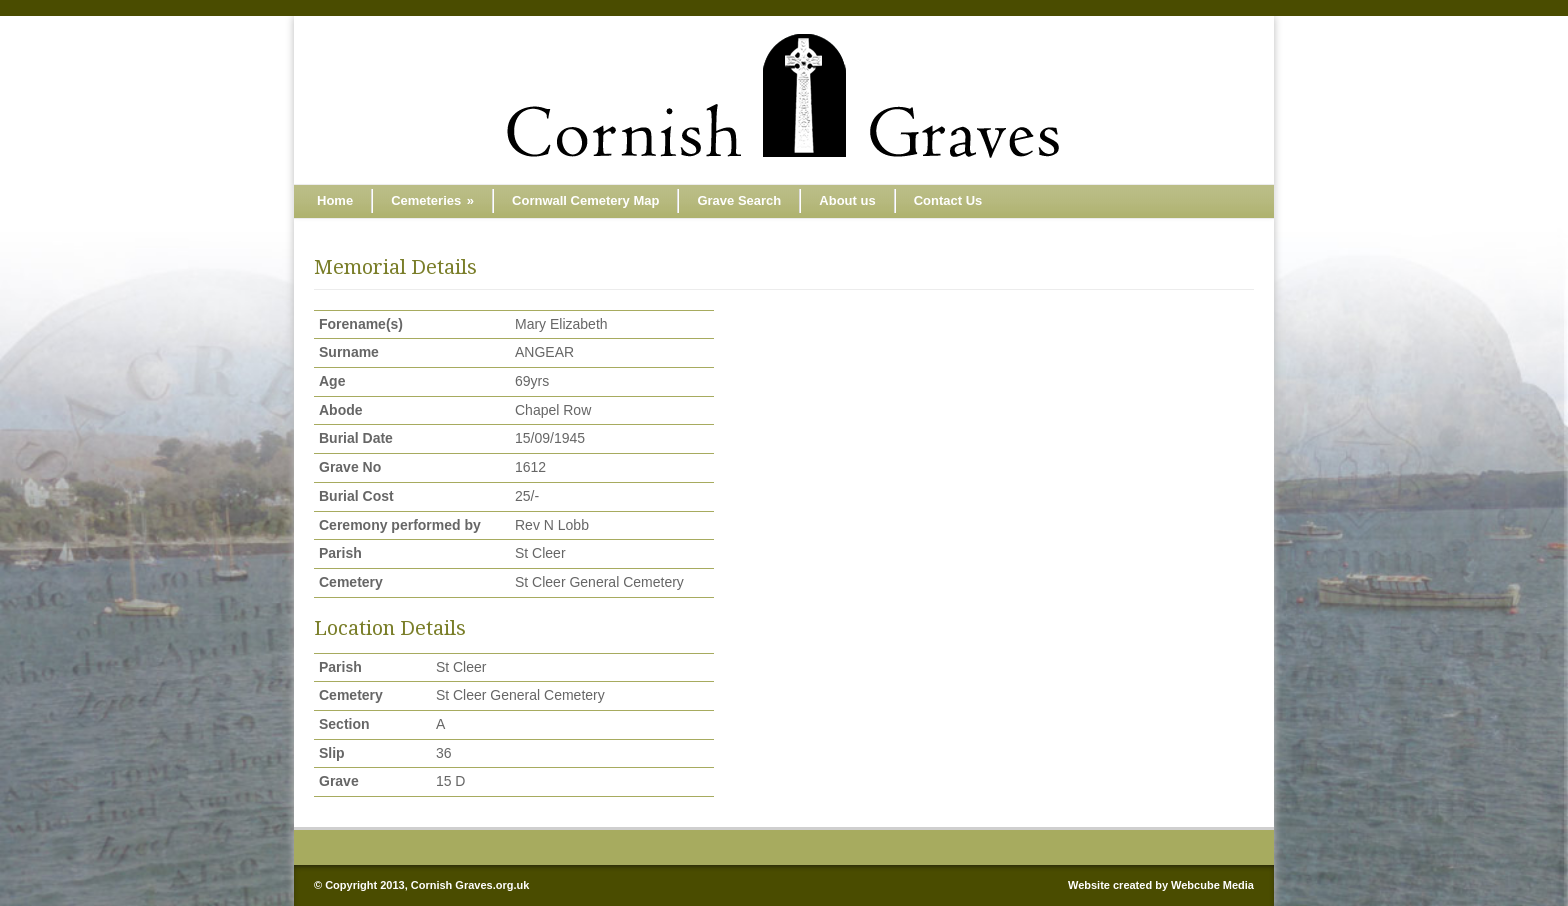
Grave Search (739, 200)
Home (335, 200)
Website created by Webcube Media (1161, 885)
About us (847, 200)
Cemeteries (432, 200)
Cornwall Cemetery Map (585, 200)
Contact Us (948, 200)
